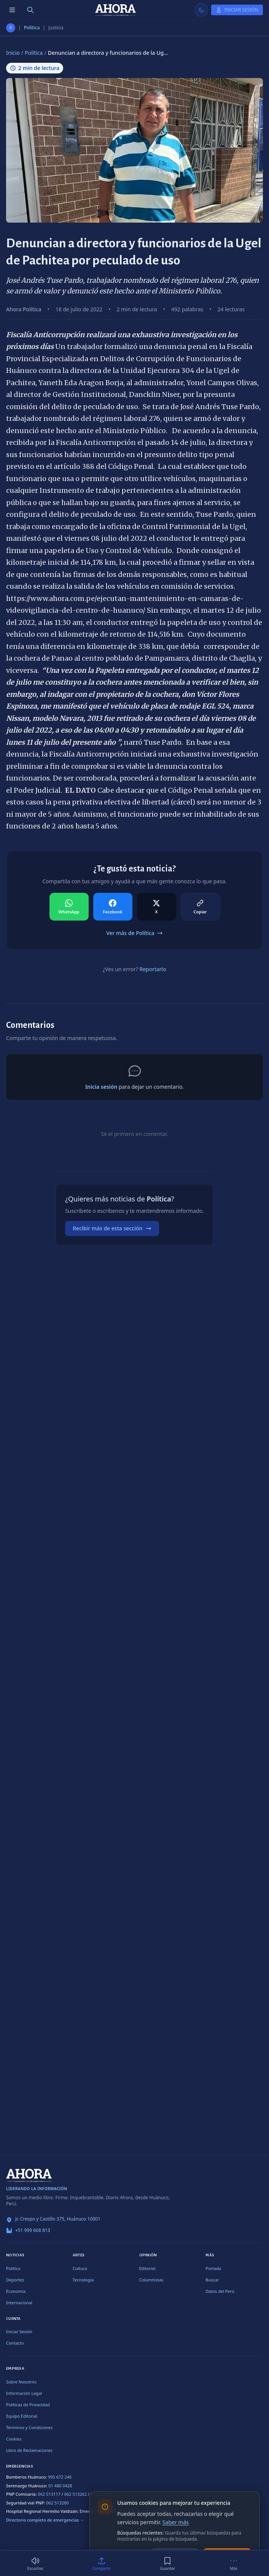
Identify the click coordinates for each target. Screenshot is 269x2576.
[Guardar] (167, 2563)
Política (32, 28)
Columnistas (151, 2280)
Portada (213, 2268)
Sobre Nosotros (21, 2382)
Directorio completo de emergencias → (45, 2520)
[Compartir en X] (156, 907)
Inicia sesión (101, 1086)
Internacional (19, 2302)
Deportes (15, 2280)
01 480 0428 (60, 2485)
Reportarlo (152, 969)
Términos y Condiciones (29, 2427)
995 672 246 (60, 2477)
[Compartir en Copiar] (200, 907)
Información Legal (24, 2393)
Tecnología (83, 2280)
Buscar (212, 2280)
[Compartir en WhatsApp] (69, 907)
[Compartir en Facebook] (112, 907)
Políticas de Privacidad (28, 2404)
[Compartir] (101, 2563)
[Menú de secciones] (12, 10)
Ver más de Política (134, 933)
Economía (15, 2291)
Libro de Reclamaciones (29, 2450)
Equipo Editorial (21, 2416)
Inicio (13, 52)
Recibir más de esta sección (112, 1228)
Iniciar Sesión (19, 2331)
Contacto (15, 2343)
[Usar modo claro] (201, 10)
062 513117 (49, 2494)
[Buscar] (30, 10)
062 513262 (75, 2494)
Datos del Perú (219, 2291)
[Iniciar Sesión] (237, 10)
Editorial (147, 2268)
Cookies (13, 2439)
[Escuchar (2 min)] (35, 2563)
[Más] (233, 2563)
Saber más (175, 2522)
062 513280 (57, 2503)
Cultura (80, 2268)
